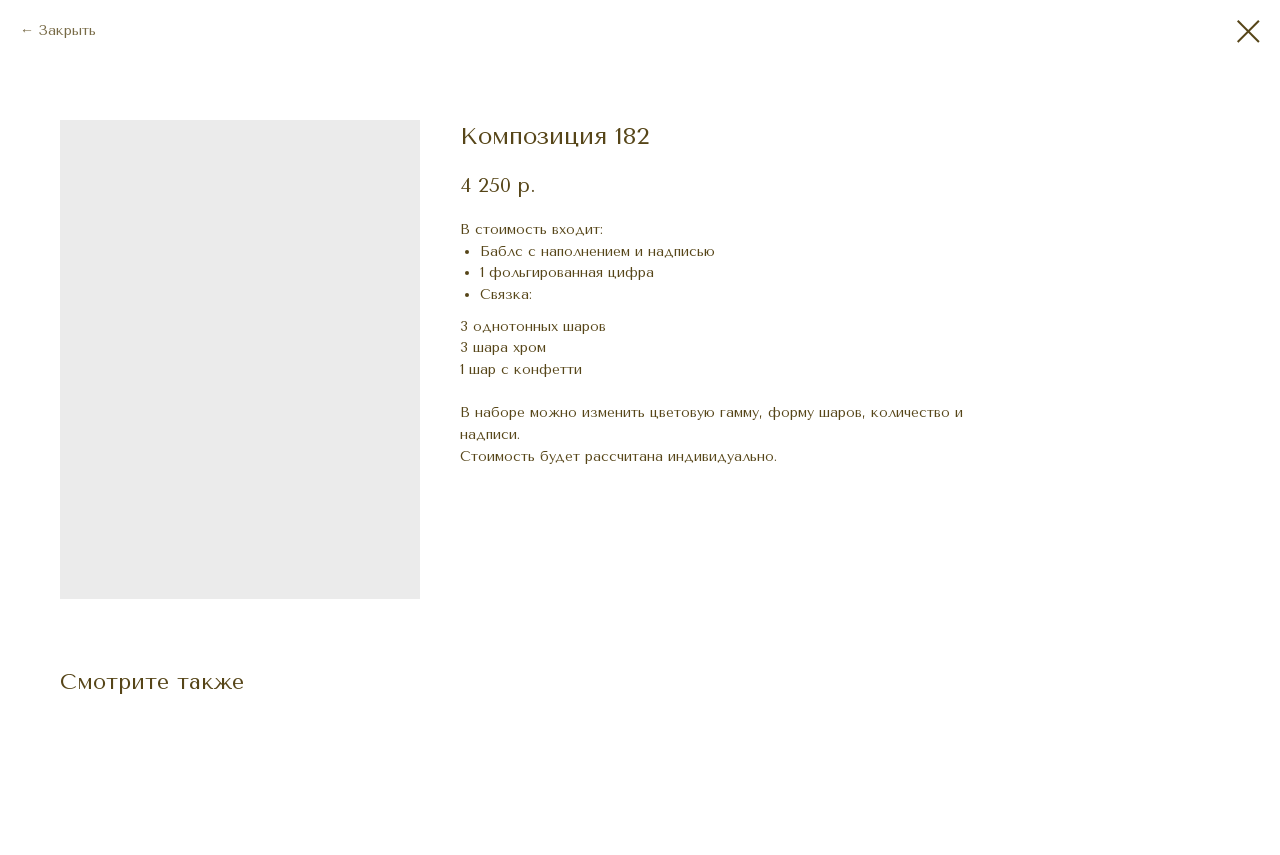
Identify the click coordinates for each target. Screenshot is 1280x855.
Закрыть (67, 30)
